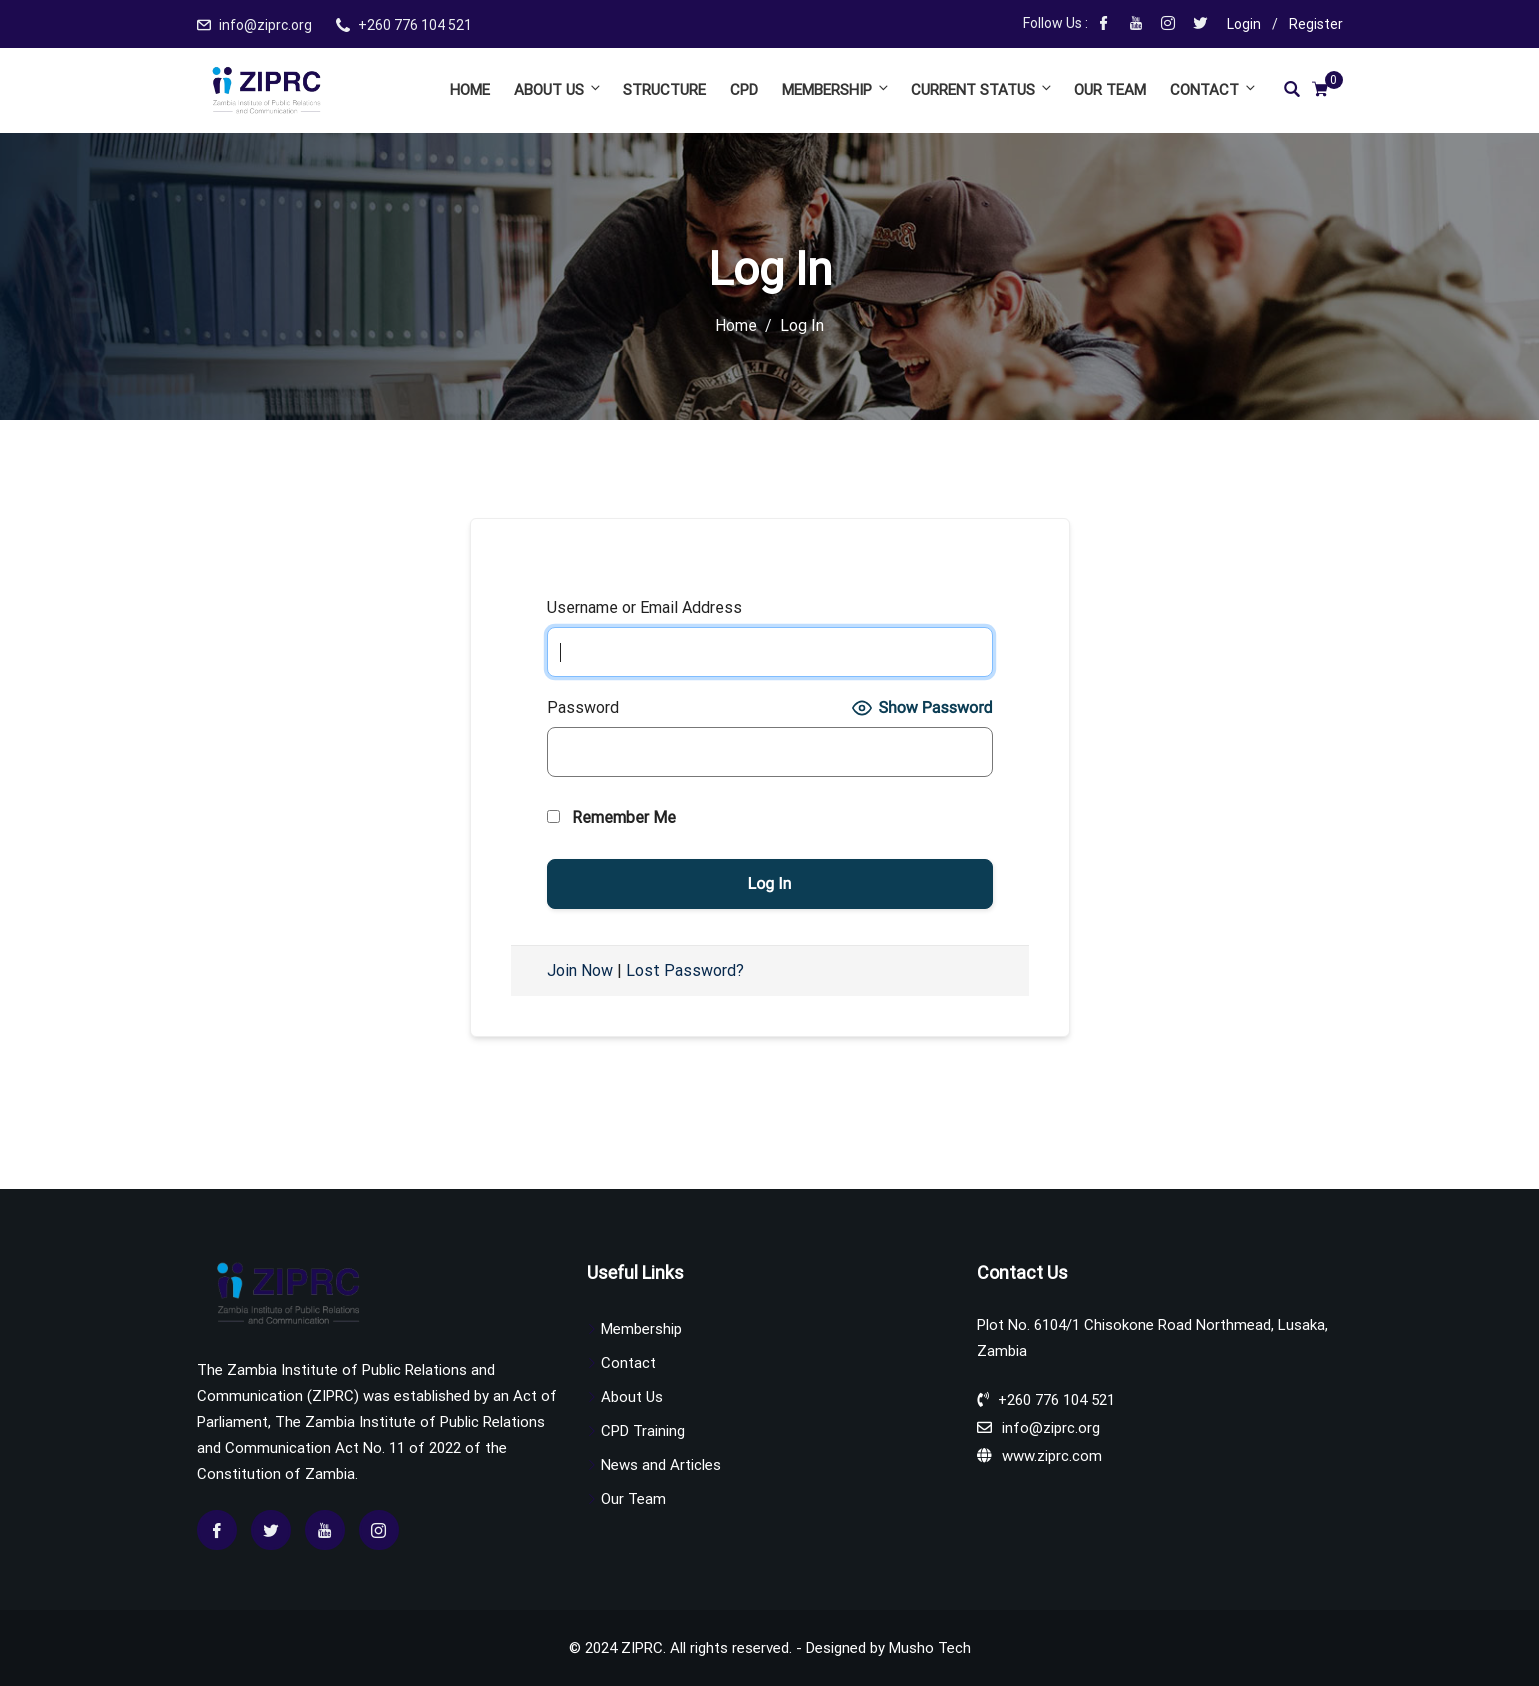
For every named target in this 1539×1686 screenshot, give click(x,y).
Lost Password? (685, 970)
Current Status (982, 89)
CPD (744, 90)
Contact (1212, 89)
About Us (558, 89)
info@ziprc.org (265, 25)
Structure (664, 90)
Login (1244, 24)
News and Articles (661, 1465)
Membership (836, 89)
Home (470, 90)
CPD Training (643, 1431)
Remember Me (611, 817)
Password (583, 707)
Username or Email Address (644, 607)
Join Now (580, 970)
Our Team (1110, 90)
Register (1316, 24)
